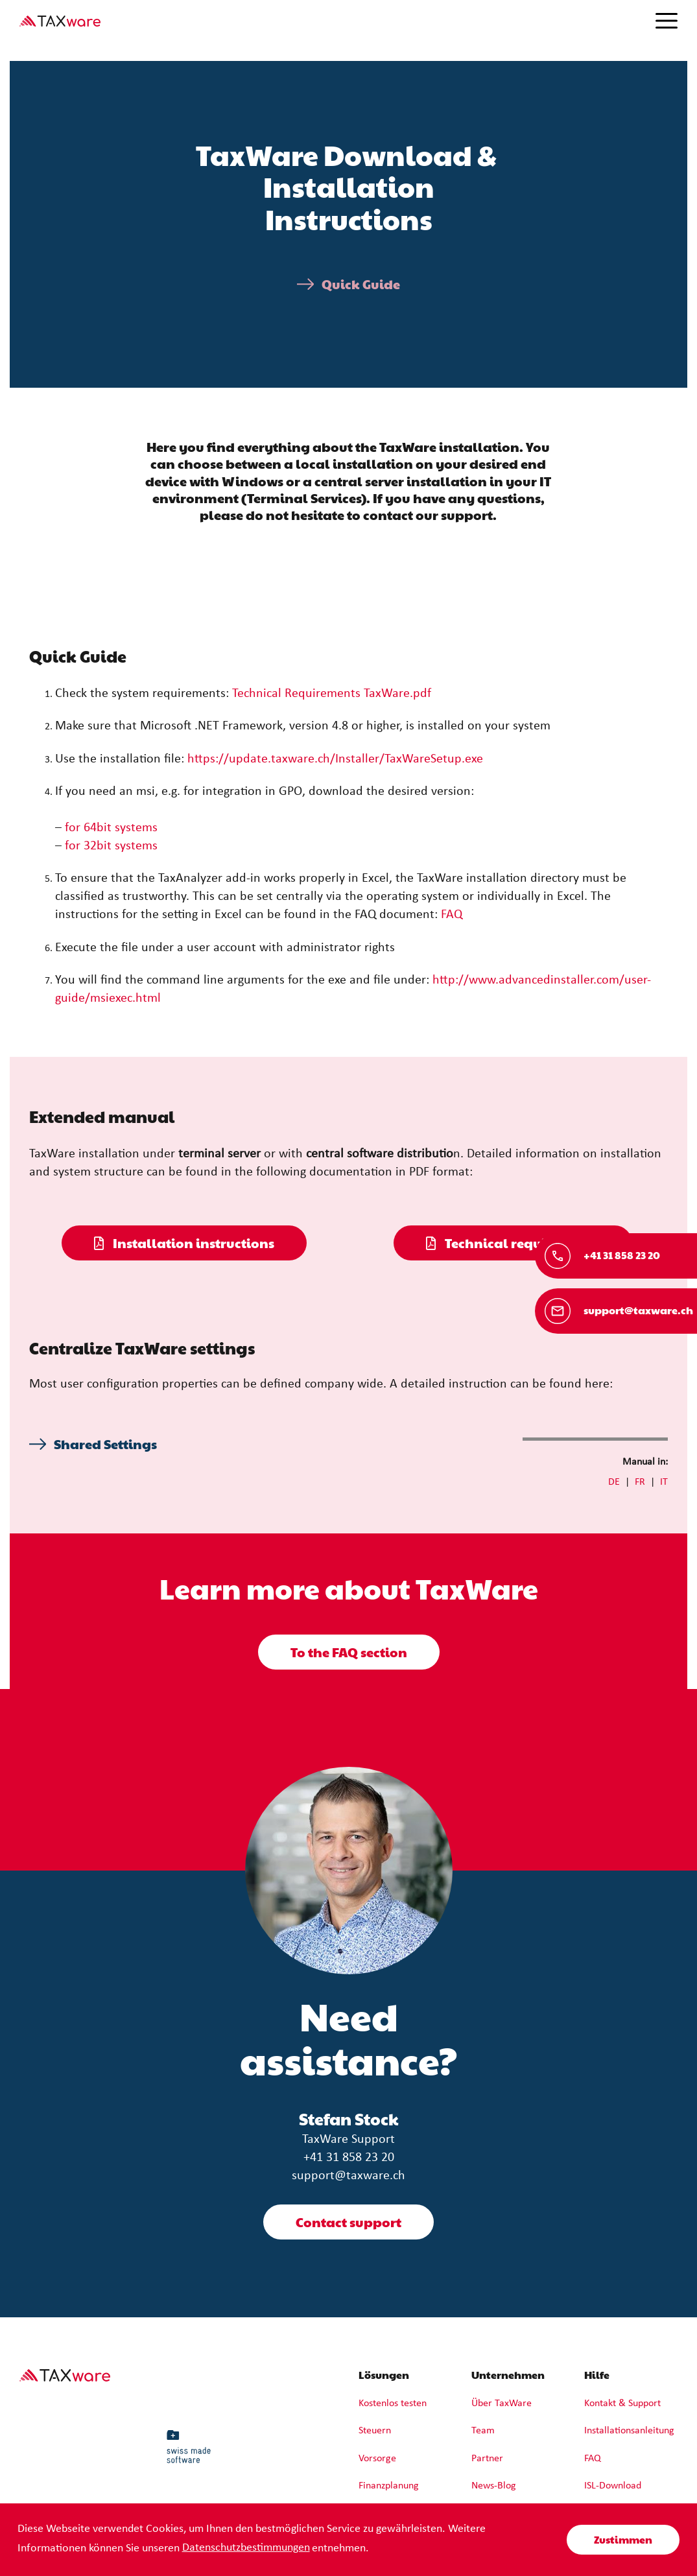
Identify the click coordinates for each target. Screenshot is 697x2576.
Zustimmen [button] (623, 2539)
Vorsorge (377, 2458)
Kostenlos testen (393, 2403)
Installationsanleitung (629, 2431)
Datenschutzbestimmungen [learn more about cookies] (246, 2548)
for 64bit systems (111, 827)
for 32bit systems (111, 846)
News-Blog (493, 2486)
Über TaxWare (501, 2403)
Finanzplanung (389, 2486)
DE (614, 1482)
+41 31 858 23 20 (348, 2157)
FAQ (451, 914)
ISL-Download (612, 2486)
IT (664, 1482)
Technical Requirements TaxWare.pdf (331, 693)
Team (483, 2431)
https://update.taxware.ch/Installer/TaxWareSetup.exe (335, 759)
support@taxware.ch (348, 2175)
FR (640, 1482)
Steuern (375, 2431)
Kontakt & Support (622, 2403)
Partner (487, 2458)
